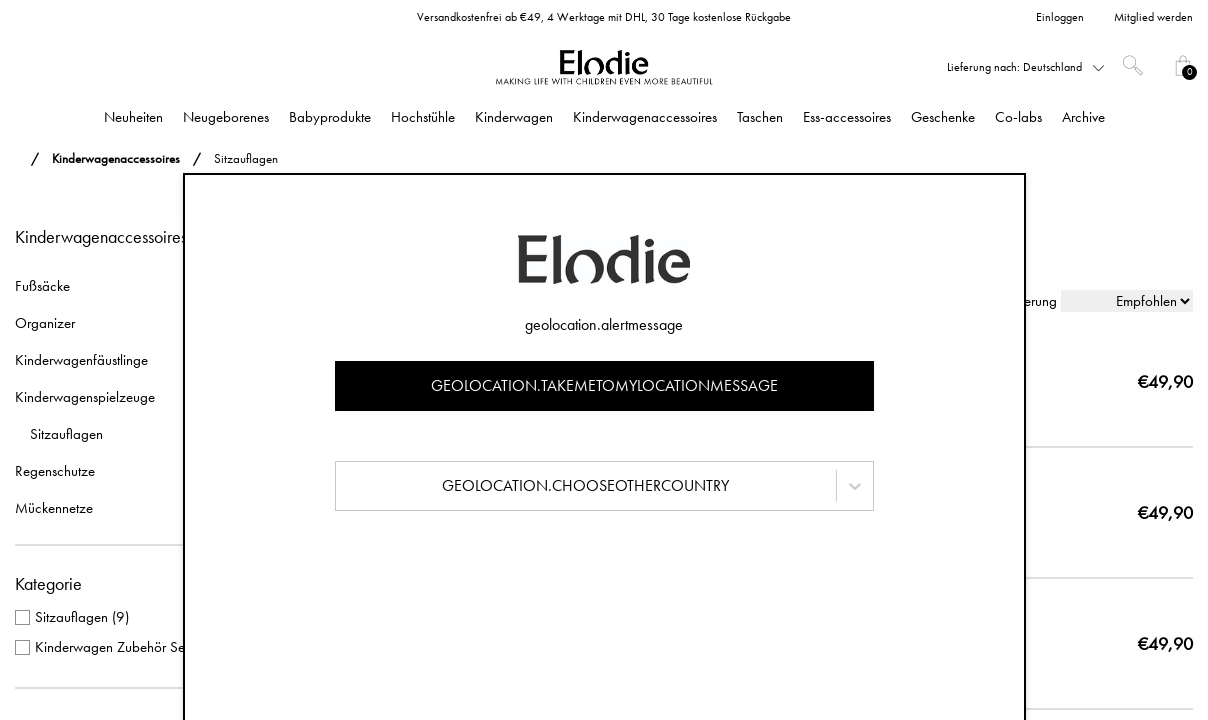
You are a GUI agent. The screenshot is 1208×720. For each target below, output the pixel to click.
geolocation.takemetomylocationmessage (604, 385)
